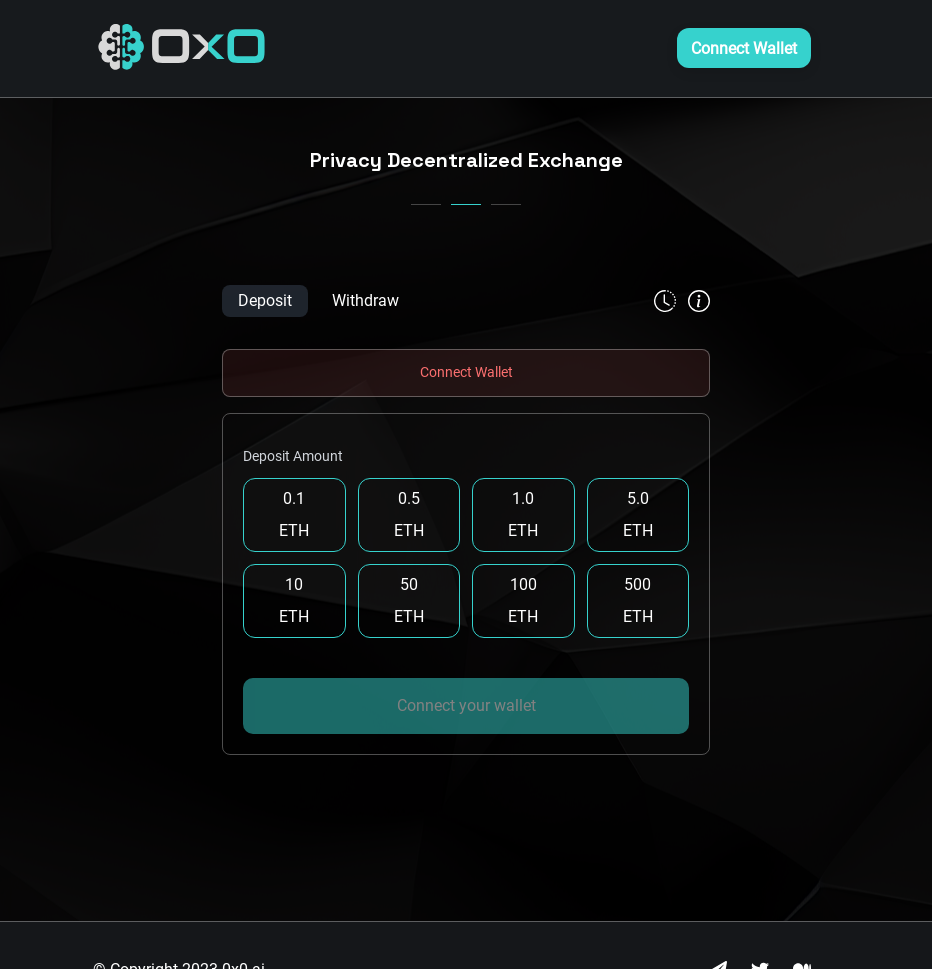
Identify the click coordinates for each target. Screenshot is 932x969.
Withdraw (365, 300)
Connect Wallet (744, 48)
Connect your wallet (466, 705)
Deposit (265, 300)
